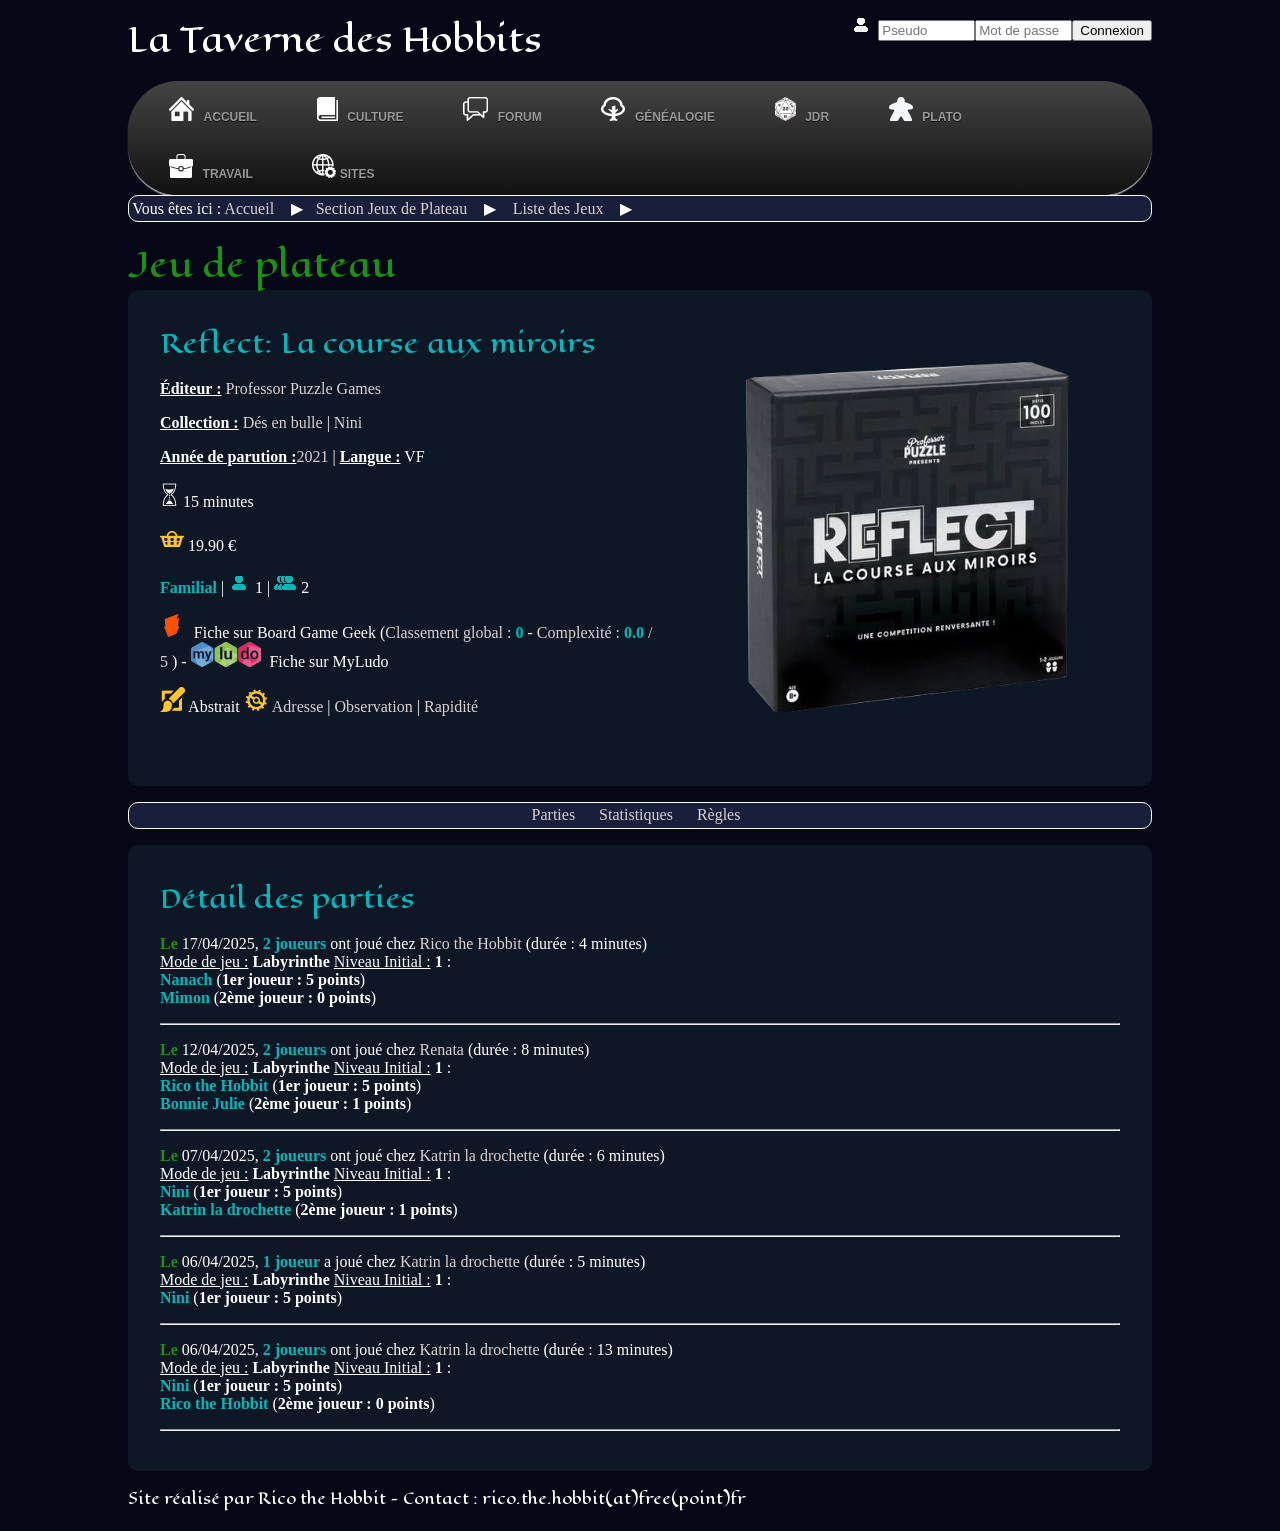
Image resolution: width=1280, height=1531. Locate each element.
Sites (343, 166)
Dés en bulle (283, 422)
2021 (312, 456)
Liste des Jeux (558, 208)
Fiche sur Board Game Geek (268, 632)
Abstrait (200, 706)
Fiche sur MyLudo (290, 661)
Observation (374, 706)
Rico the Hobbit (471, 943)
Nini (348, 422)
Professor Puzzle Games (303, 388)
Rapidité (451, 706)
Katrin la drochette (480, 1155)
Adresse (298, 706)
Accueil (249, 208)
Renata (442, 1049)
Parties (554, 814)
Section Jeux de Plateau (392, 208)
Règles (719, 814)
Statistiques (636, 814)
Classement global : (454, 632)
